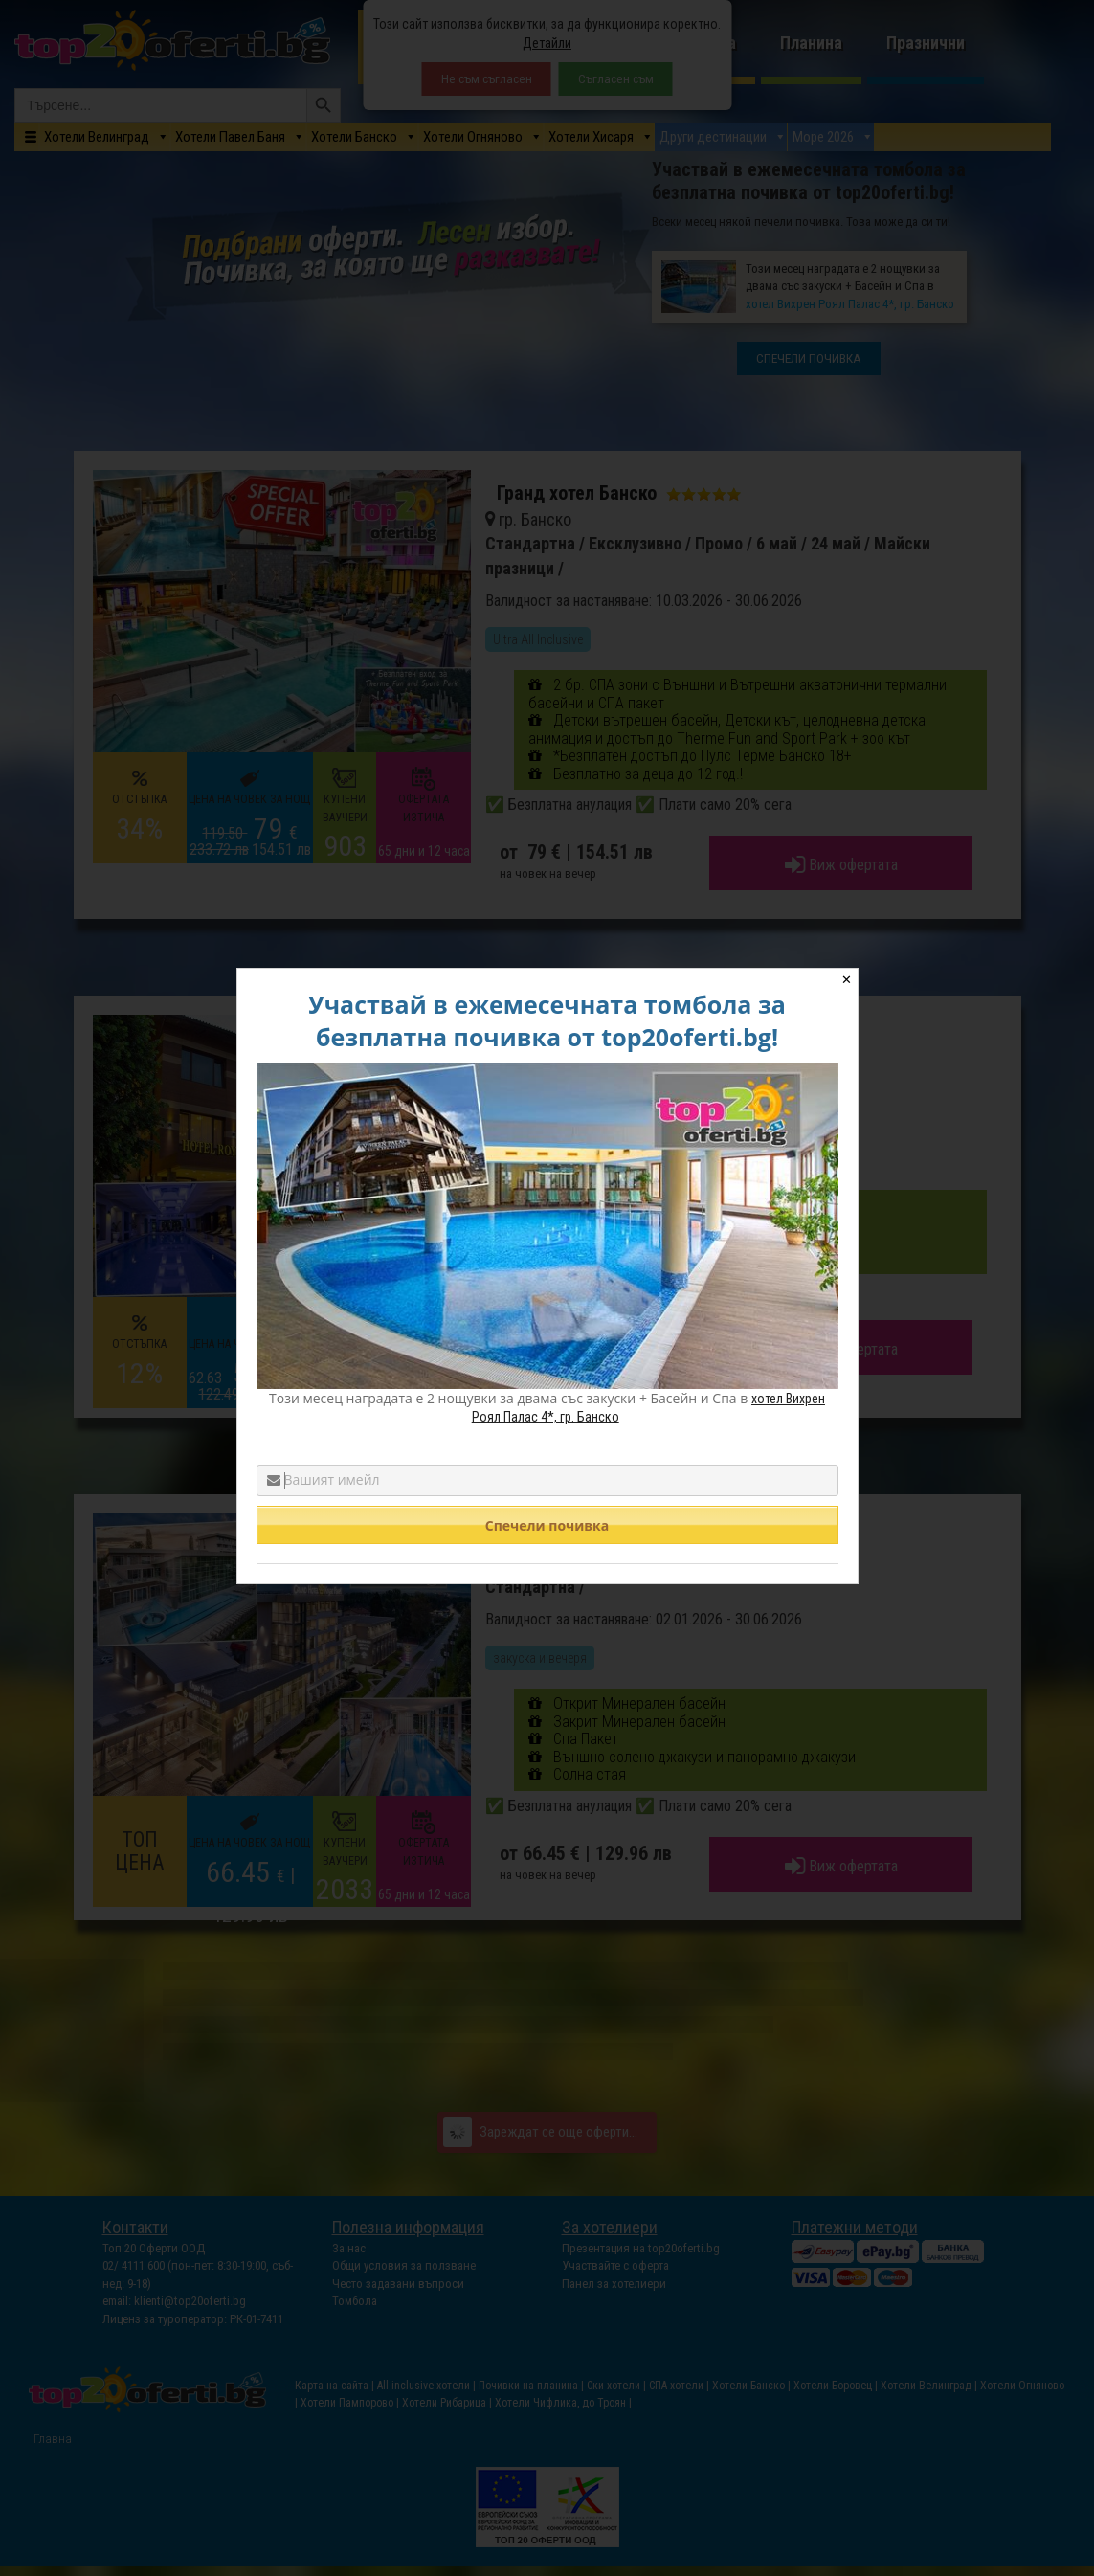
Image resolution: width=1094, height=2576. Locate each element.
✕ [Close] (846, 980)
